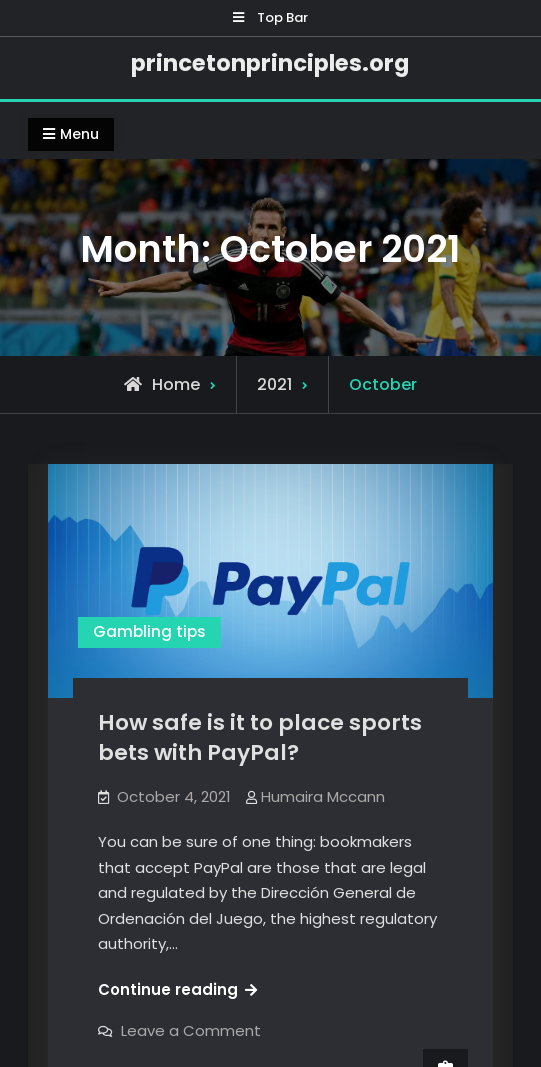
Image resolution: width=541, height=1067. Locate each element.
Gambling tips (149, 631)
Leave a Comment (191, 1030)
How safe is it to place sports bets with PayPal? (260, 738)
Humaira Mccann (323, 796)
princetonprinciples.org (270, 63)
